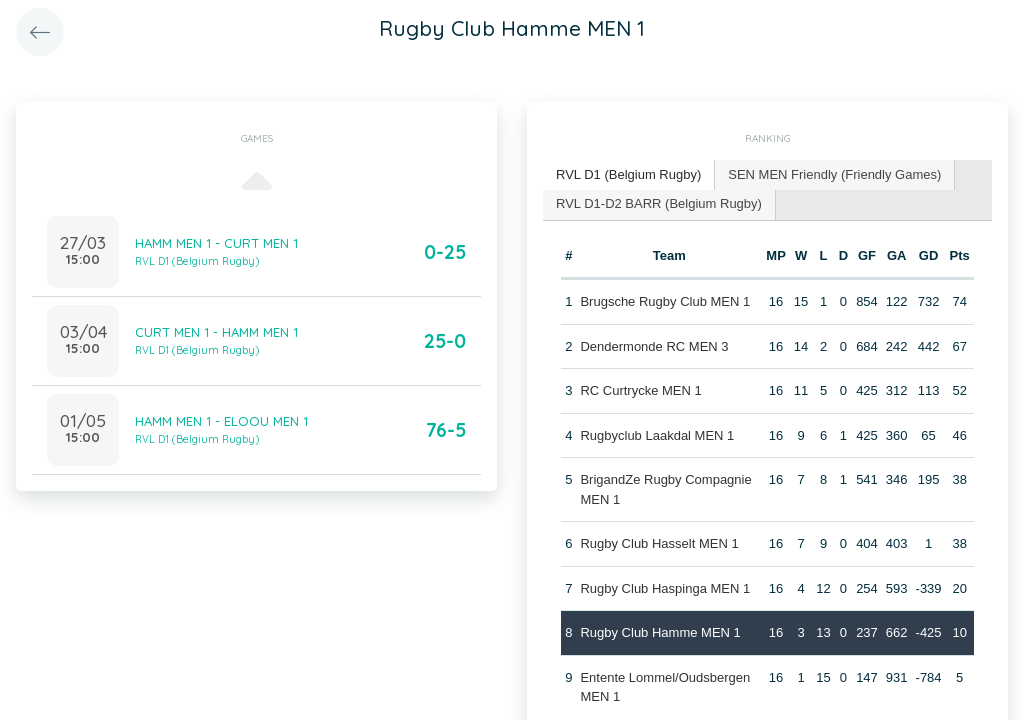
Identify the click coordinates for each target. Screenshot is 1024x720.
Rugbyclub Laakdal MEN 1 (657, 435)
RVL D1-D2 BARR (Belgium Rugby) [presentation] (659, 203)
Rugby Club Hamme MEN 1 (660, 632)
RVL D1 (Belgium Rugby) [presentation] (628, 174)
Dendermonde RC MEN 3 (654, 346)
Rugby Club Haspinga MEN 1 (665, 588)
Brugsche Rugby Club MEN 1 (665, 301)
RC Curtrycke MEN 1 (640, 390)
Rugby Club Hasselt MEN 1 (659, 543)
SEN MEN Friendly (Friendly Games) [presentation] (834, 174)
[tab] (629, 175)
